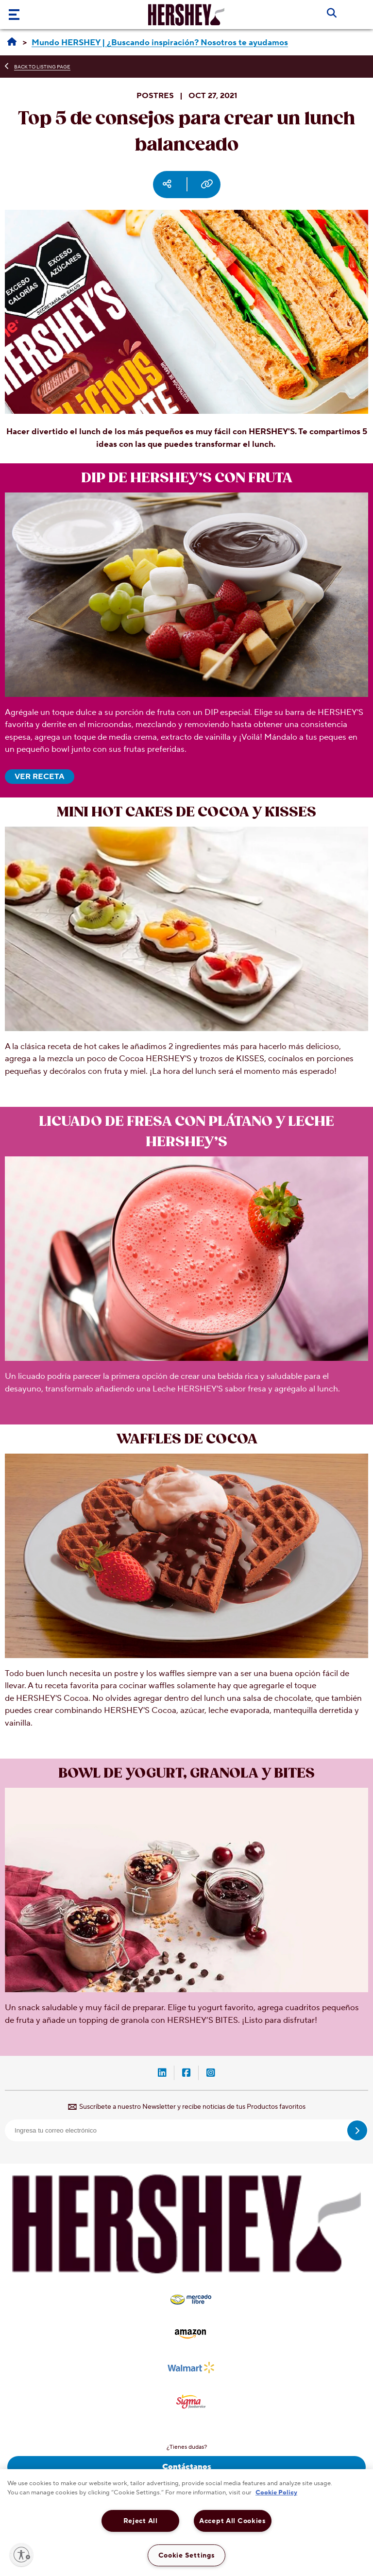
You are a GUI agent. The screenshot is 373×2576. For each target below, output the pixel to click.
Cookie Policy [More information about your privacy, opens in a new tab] (276, 2492)
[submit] (357, 2130)
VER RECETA (40, 776)
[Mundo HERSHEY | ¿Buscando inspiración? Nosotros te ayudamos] (160, 43)
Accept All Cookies (232, 2520)
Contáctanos (186, 2467)
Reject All (140, 2520)
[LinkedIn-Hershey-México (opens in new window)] (162, 2073)
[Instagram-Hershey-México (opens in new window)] (210, 2073)
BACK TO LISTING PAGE (42, 67)
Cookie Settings (186, 2555)
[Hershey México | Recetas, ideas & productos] (12, 42)
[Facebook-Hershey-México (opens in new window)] (186, 2073)
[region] (186, 2522)
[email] (186, 2130)
